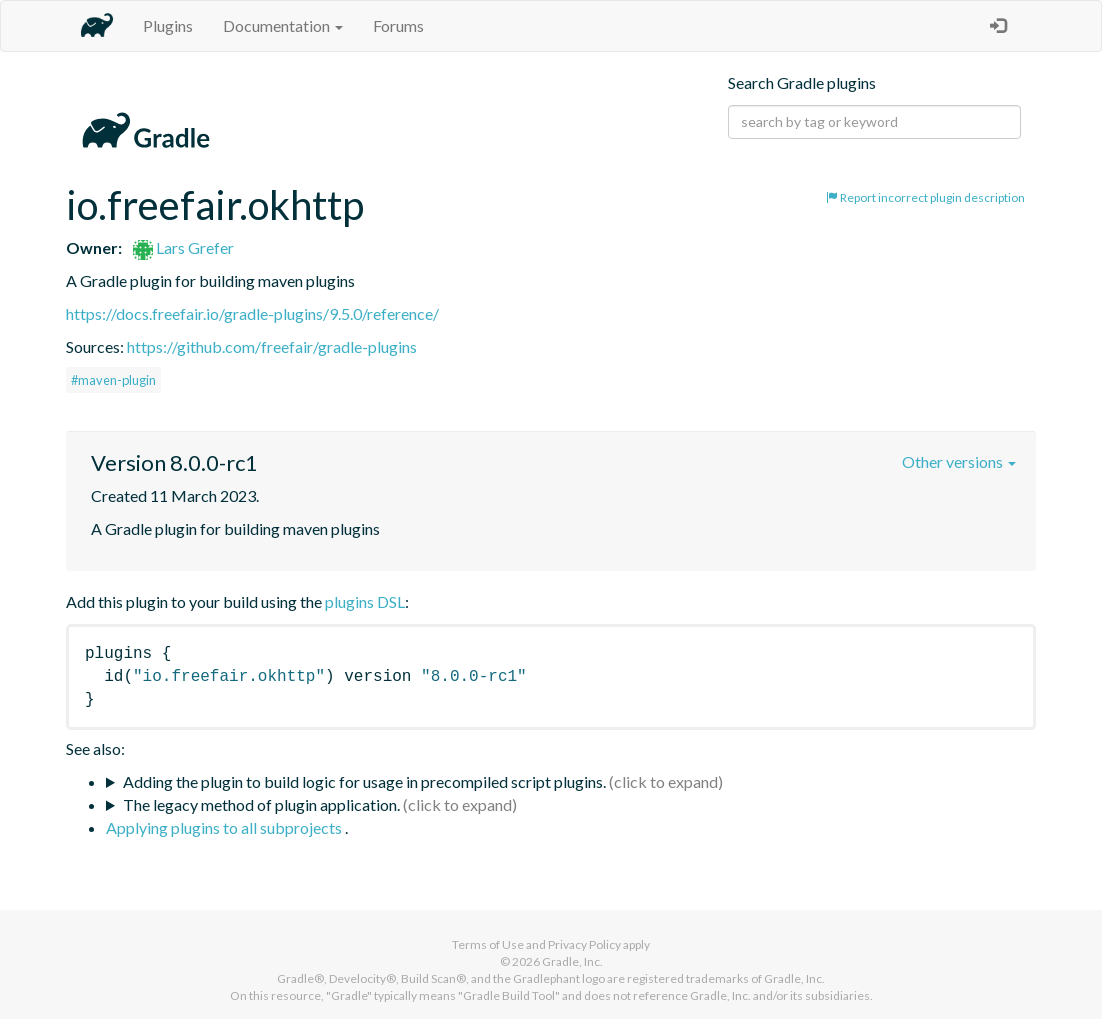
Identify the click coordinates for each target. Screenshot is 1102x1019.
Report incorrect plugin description (925, 197)
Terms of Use (488, 944)
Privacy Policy (584, 944)
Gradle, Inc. (572, 961)
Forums (398, 25)
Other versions (959, 461)
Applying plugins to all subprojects (225, 827)
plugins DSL (365, 601)
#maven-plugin (113, 380)
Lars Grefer (183, 247)
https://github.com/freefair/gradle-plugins (272, 346)
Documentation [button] (283, 25)
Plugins (168, 25)
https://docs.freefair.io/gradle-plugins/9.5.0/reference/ (252, 313)
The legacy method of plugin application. (261, 804)
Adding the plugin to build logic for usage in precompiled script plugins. (364, 781)
